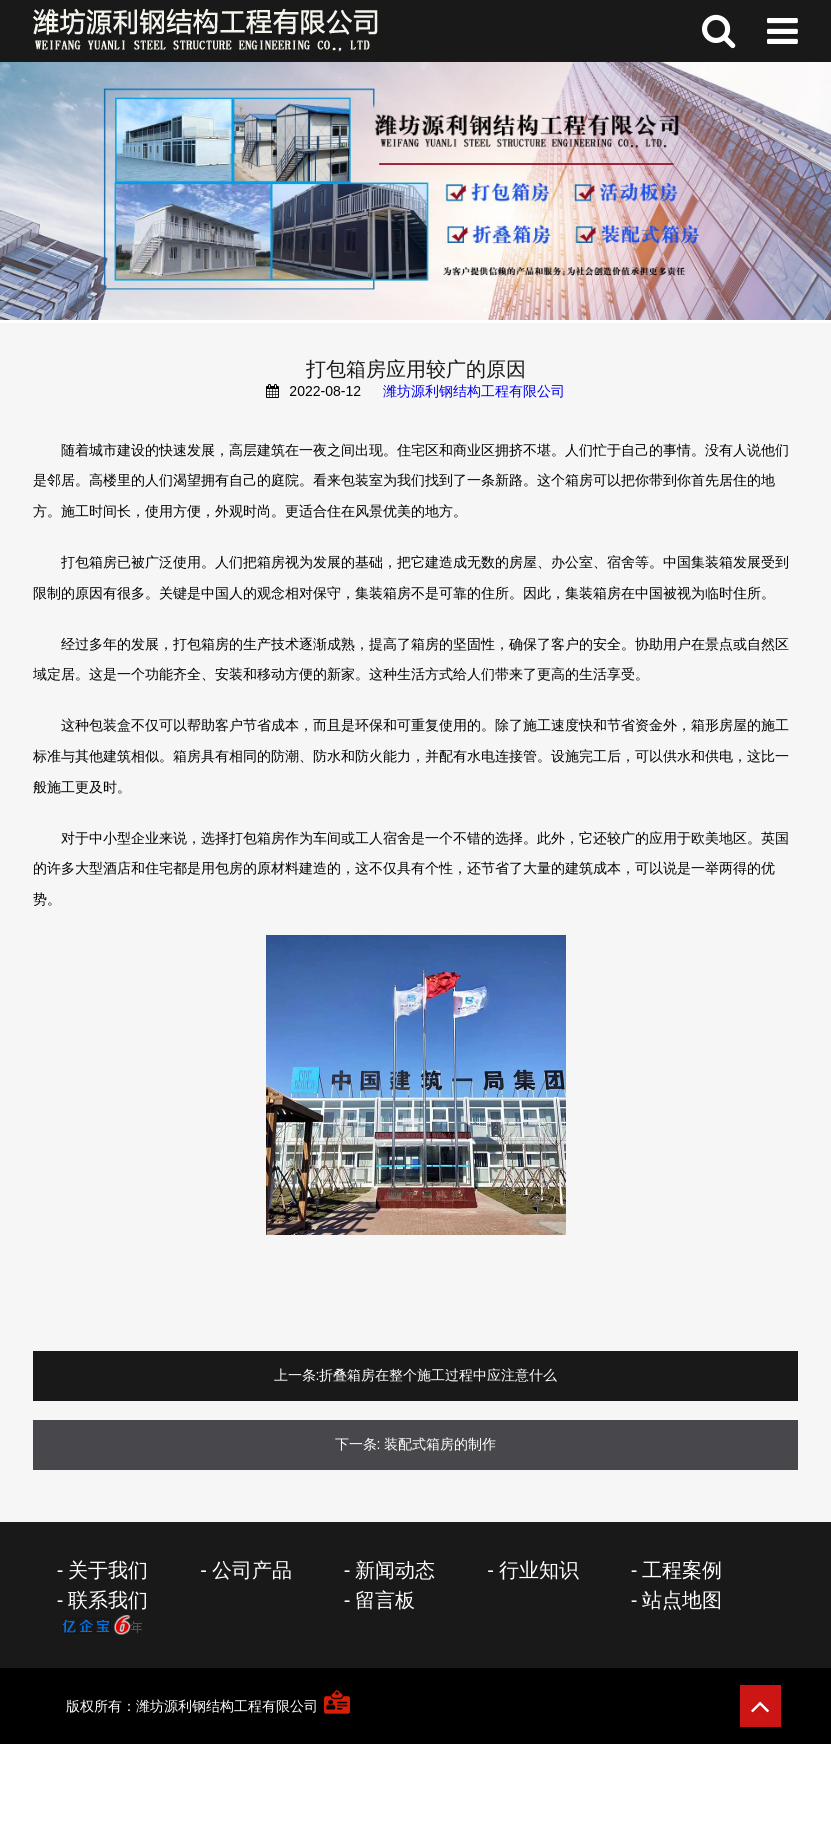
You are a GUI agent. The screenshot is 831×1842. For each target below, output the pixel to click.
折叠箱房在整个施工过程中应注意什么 (438, 1375)
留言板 (385, 1600)
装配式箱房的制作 (440, 1444)
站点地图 (682, 1600)
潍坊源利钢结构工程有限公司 (474, 391)
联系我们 (108, 1600)
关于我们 (108, 1570)
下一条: (358, 1444)
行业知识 (539, 1570)
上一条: (297, 1375)
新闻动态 (395, 1570)
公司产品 (252, 1570)
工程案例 (682, 1570)
